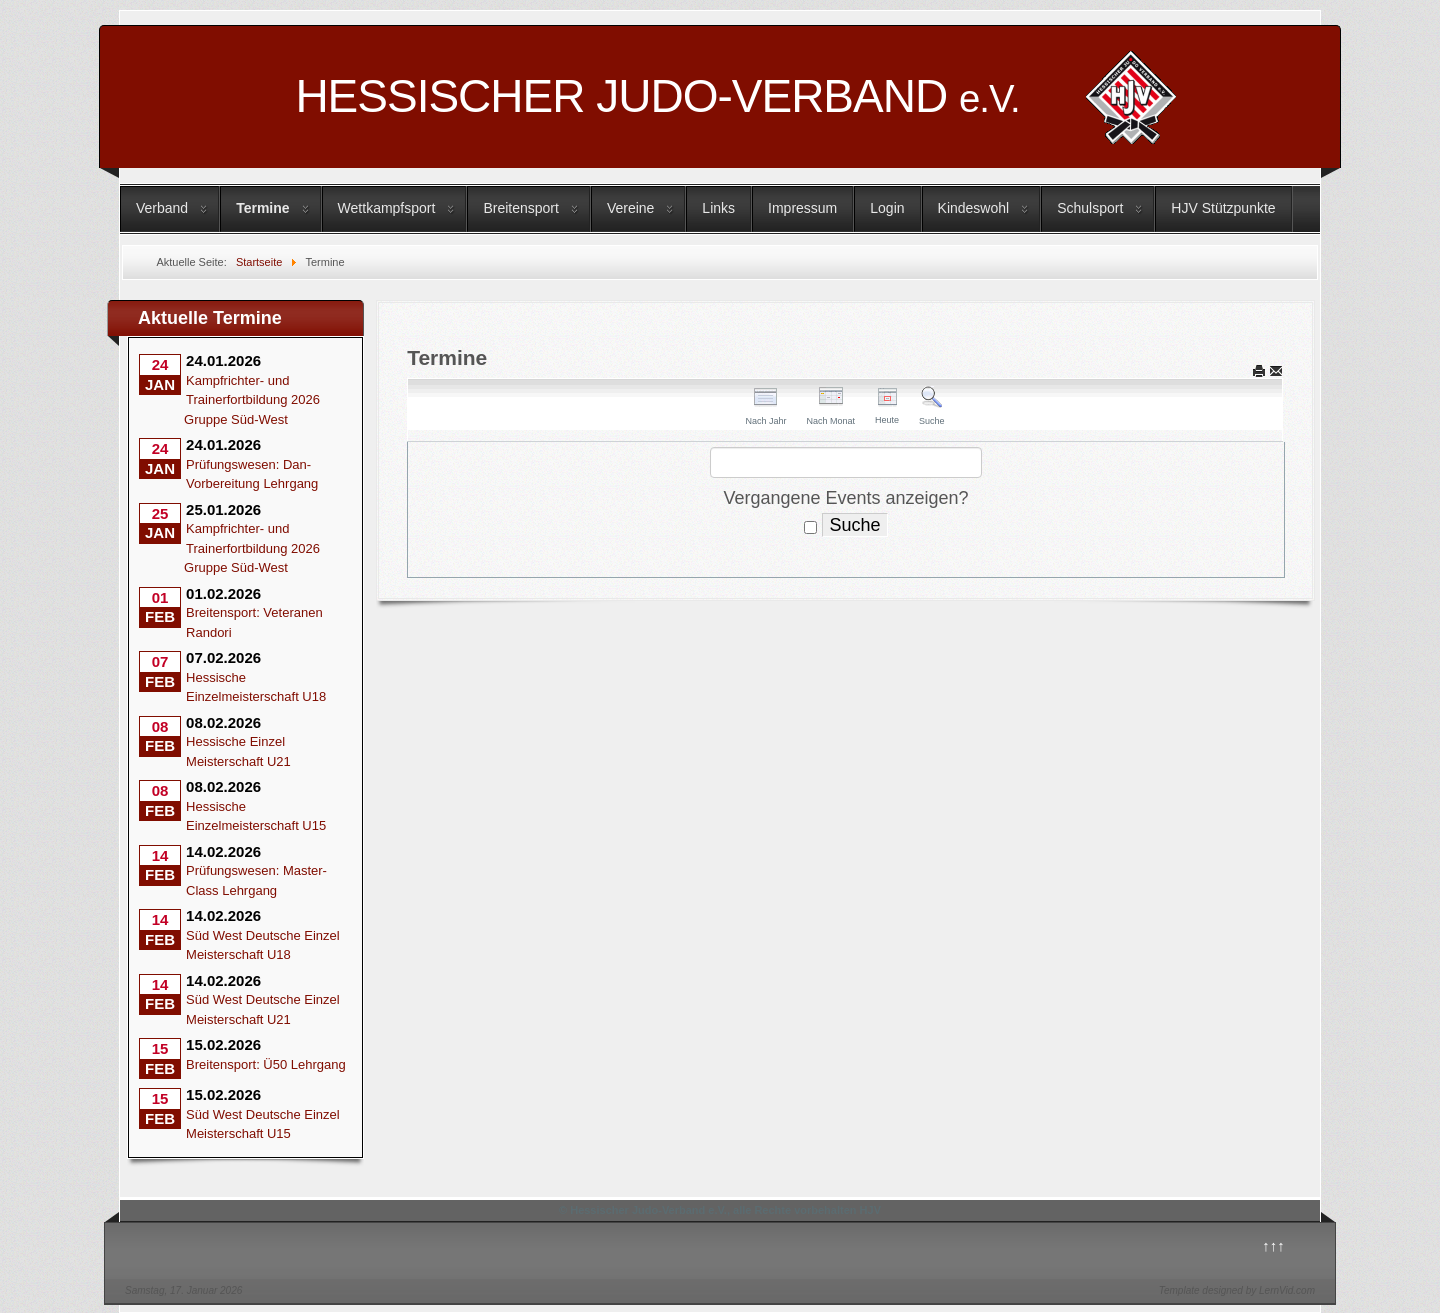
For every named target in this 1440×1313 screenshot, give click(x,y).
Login (887, 208)
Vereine (630, 208)
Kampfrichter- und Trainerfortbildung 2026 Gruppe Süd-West (252, 400)
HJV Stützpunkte (1223, 208)
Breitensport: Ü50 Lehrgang (266, 1064)
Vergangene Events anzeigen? (845, 498)
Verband (162, 208)
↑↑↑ (1273, 1245)
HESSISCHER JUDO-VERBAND (657, 96)
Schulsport (1090, 208)
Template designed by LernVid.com (1237, 1290)
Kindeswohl (974, 208)
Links (718, 208)
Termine (262, 208)
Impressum (802, 208)
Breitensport (520, 208)
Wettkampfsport (387, 208)
